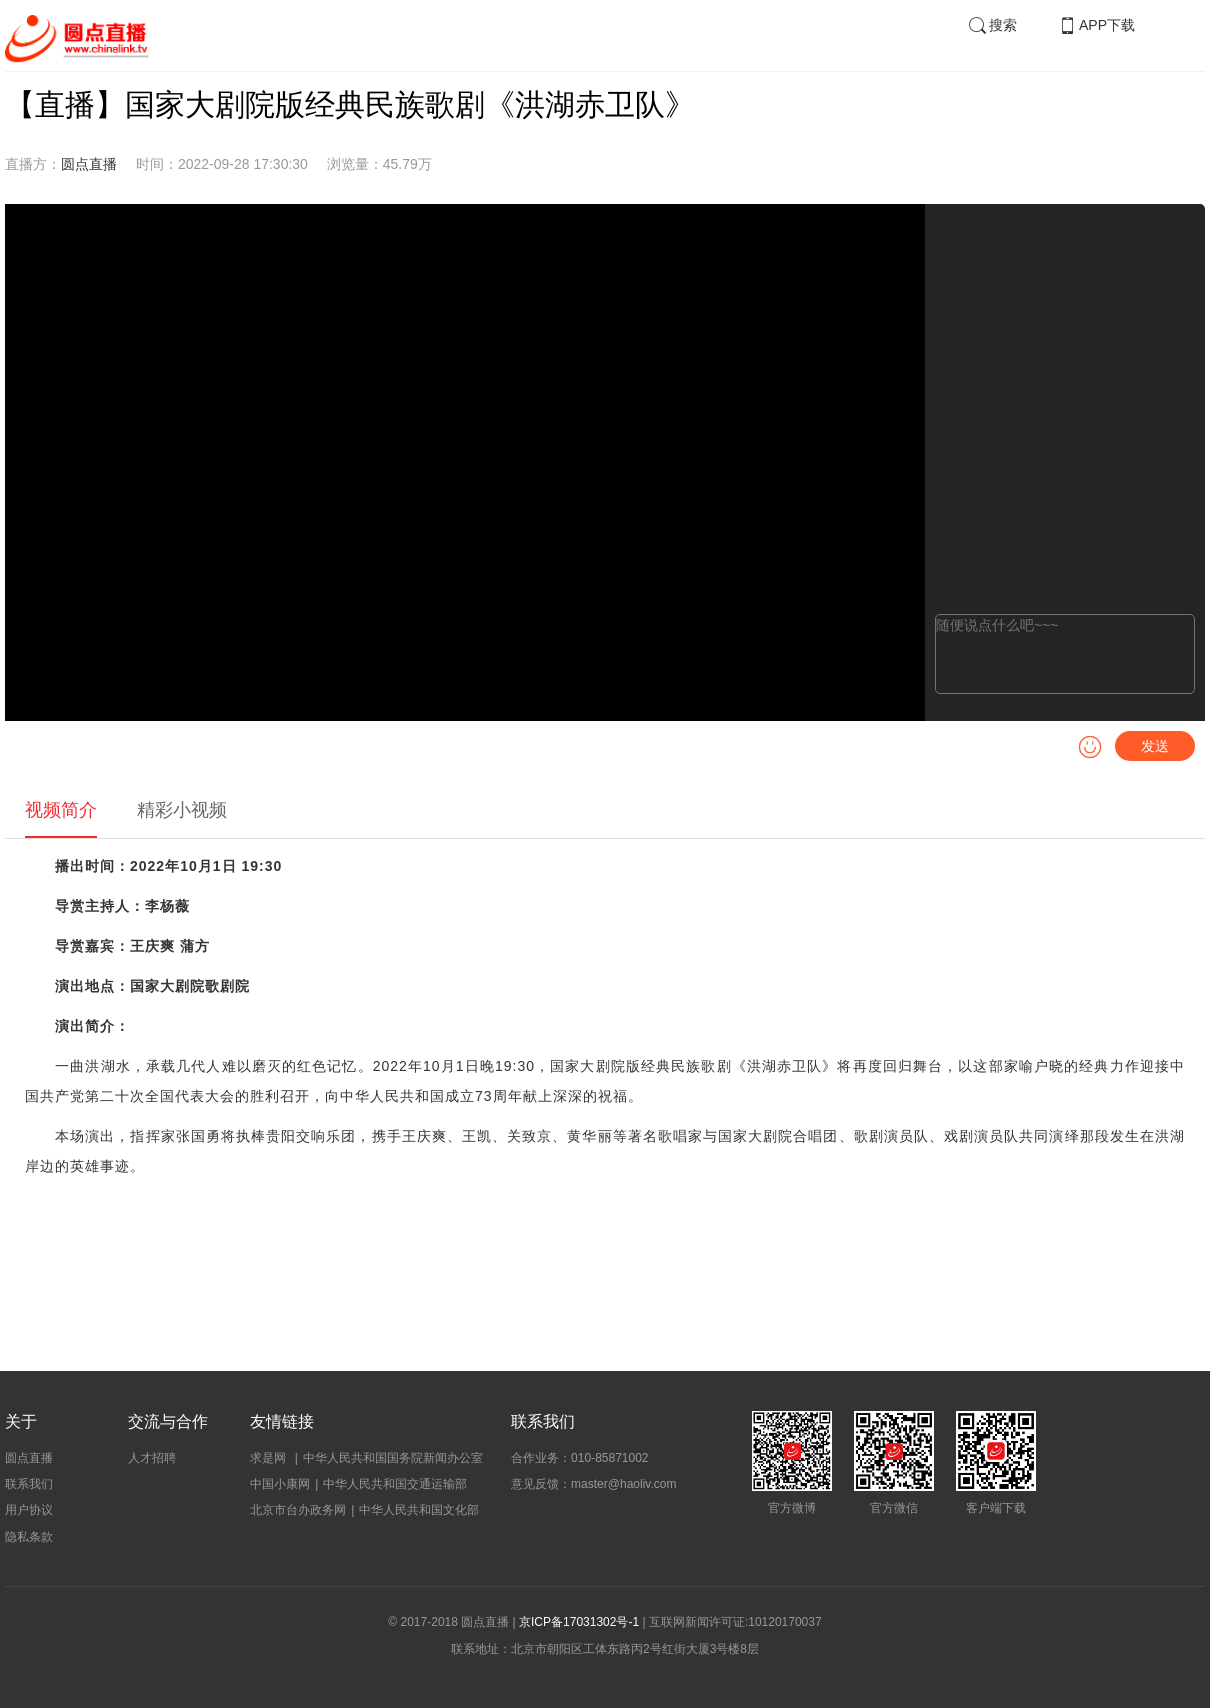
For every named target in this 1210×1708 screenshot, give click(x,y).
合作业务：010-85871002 (579, 1458)
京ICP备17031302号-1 (579, 1622)
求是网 (269, 1458)
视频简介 (61, 810)
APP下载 (1096, 25)
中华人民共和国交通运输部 (395, 1484)
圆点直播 (89, 164)
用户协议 (29, 1510)
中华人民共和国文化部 (419, 1510)
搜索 (992, 25)
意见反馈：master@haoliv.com (593, 1484)
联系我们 (29, 1484)
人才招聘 (152, 1458)
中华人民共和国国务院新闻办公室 (393, 1458)
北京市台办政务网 (298, 1510)
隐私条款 (29, 1537)
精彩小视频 (182, 810)
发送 (1155, 746)
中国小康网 (280, 1484)
